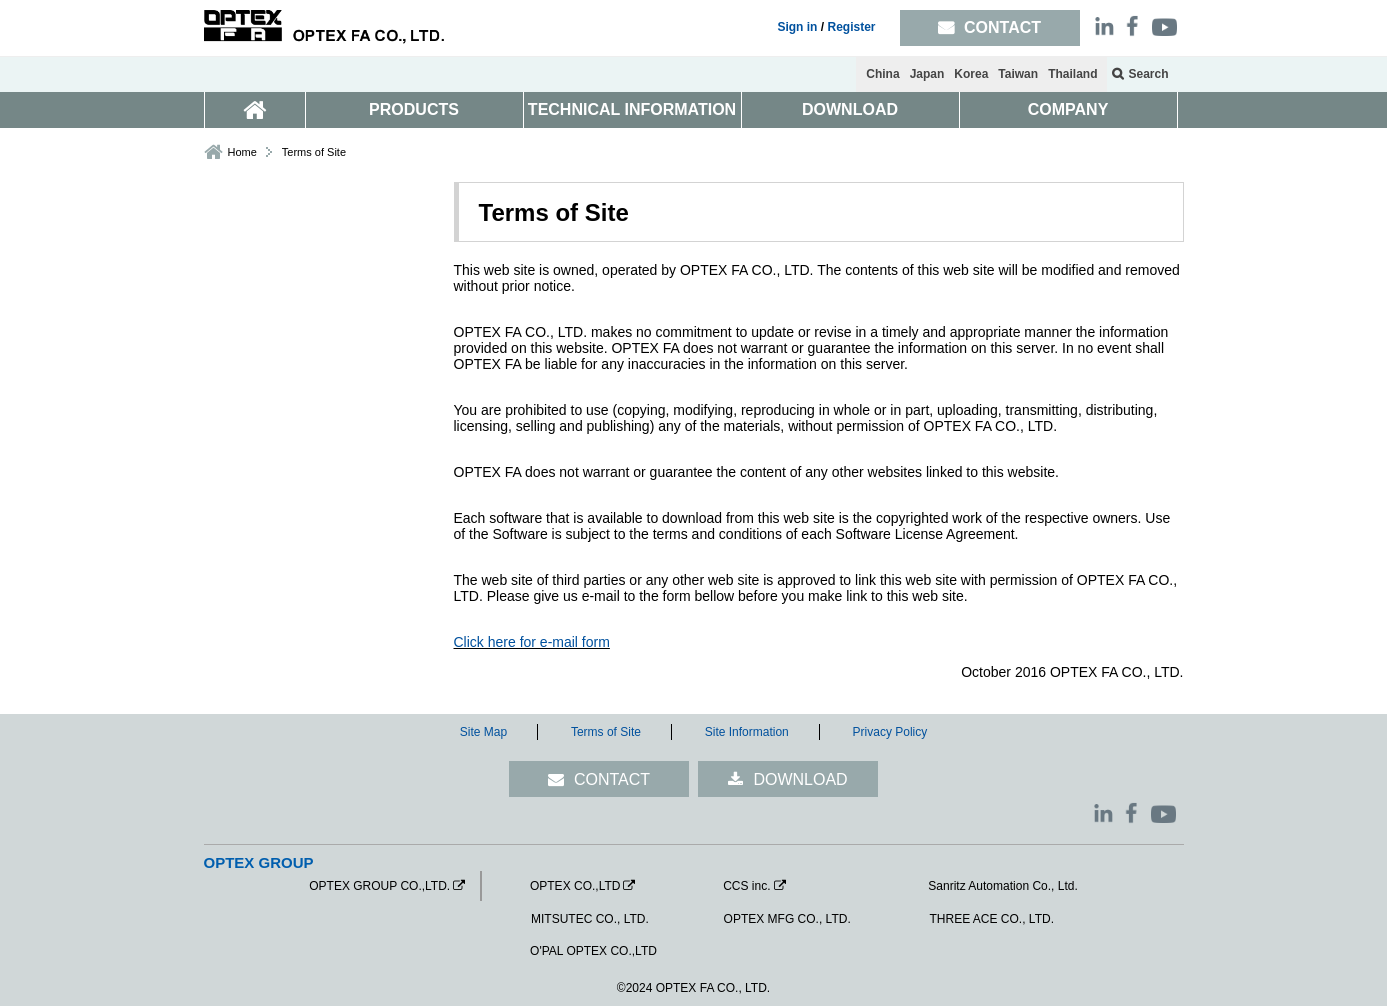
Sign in (797, 27)
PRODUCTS (414, 109)
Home (242, 152)
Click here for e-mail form (532, 642)
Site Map (483, 732)
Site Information (747, 732)
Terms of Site (606, 732)
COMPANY (1068, 109)
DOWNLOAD (850, 109)
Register (851, 27)
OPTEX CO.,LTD (575, 886)
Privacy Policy (890, 732)
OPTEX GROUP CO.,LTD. (379, 886)
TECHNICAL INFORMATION (632, 109)
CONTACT (612, 779)
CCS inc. (746, 886)
